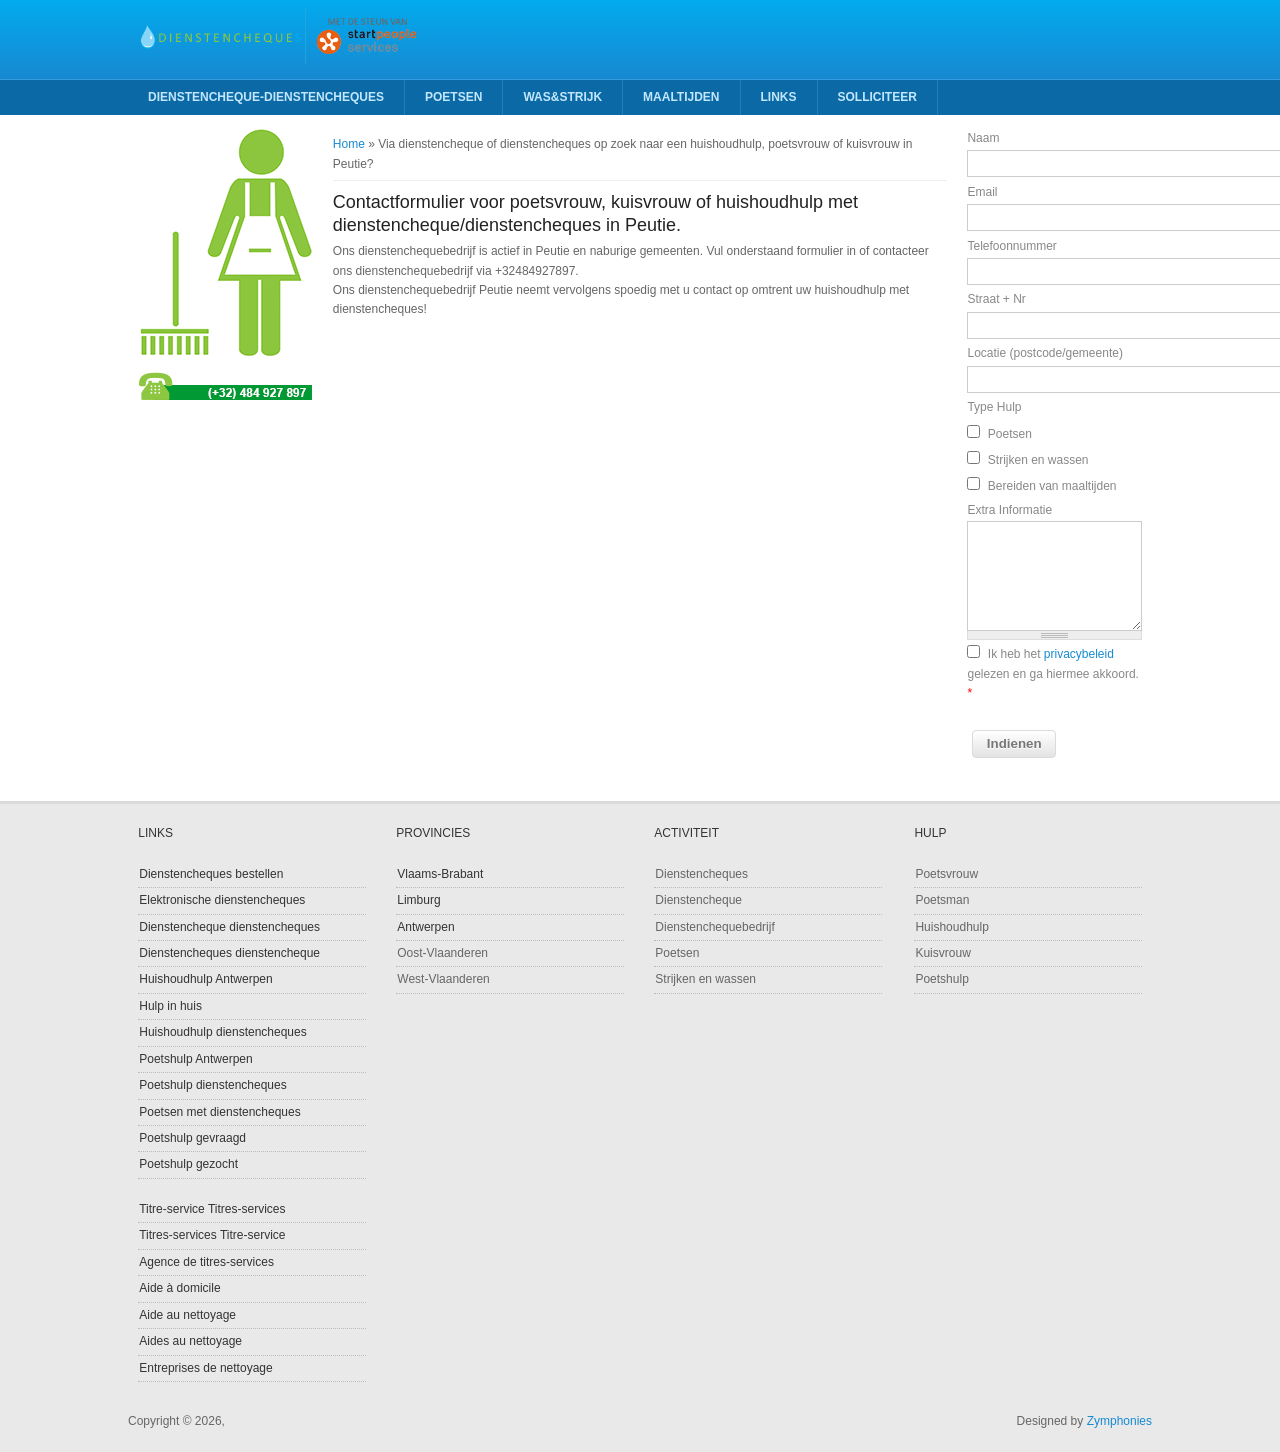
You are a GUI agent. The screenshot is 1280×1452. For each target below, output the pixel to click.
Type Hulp (994, 407)
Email (982, 192)
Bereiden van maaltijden (1052, 486)
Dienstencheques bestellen (211, 874)
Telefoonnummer (1011, 246)
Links (779, 97)
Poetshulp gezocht (188, 1164)
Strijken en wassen (1038, 460)
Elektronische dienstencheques (222, 900)
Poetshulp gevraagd (192, 1138)
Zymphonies (1119, 1421)
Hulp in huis (170, 1006)
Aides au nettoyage (190, 1341)
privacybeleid (1079, 654)
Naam (983, 138)
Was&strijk (562, 97)
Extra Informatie (1009, 510)
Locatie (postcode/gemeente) (1044, 353)
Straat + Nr (996, 299)
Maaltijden (681, 97)
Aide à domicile (179, 1288)
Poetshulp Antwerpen (195, 1059)
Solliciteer (877, 97)
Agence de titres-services (206, 1262)
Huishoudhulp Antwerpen (205, 979)
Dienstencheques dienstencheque (229, 953)
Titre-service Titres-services (212, 1209)
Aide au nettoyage (187, 1315)
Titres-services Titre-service (212, 1235)
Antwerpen (425, 927)
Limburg (418, 900)
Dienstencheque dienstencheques (229, 927)
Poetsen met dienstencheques (219, 1112)
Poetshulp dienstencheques (212, 1085)
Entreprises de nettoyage (205, 1368)
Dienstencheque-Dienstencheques (266, 97)
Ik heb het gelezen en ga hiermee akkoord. (1052, 673)
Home (349, 144)
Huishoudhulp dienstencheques (222, 1032)
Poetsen (453, 97)
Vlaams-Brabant (440, 874)
